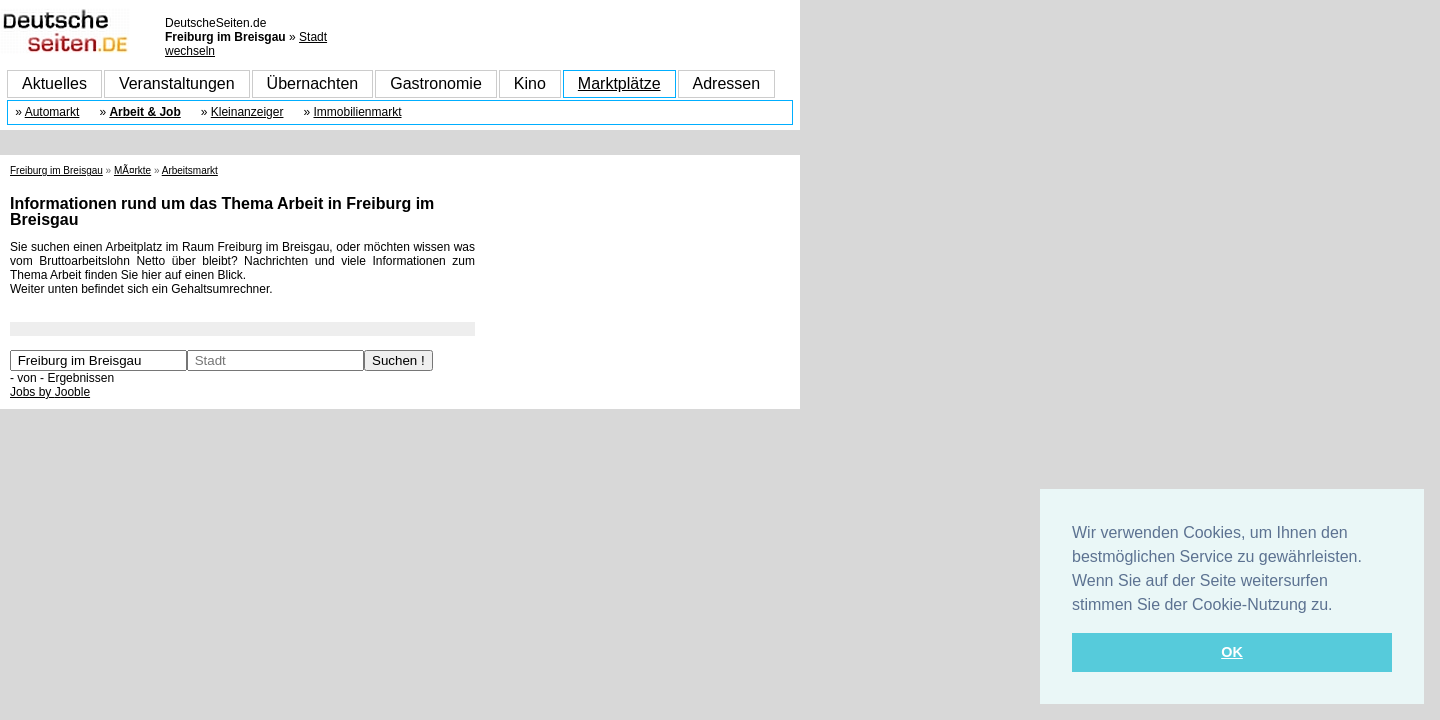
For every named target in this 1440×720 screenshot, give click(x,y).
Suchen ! (398, 360)
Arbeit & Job (144, 112)
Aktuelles (54, 83)
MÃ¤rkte (132, 170)
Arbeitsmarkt (190, 170)
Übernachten (313, 83)
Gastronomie (436, 83)
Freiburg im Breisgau (56, 170)
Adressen (727, 83)
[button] (1340, 606)
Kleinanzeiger (247, 112)
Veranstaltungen (177, 83)
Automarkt (52, 112)
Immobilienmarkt (357, 112)
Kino (530, 83)
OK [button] (1232, 652)
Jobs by (50, 392)
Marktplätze (619, 83)
